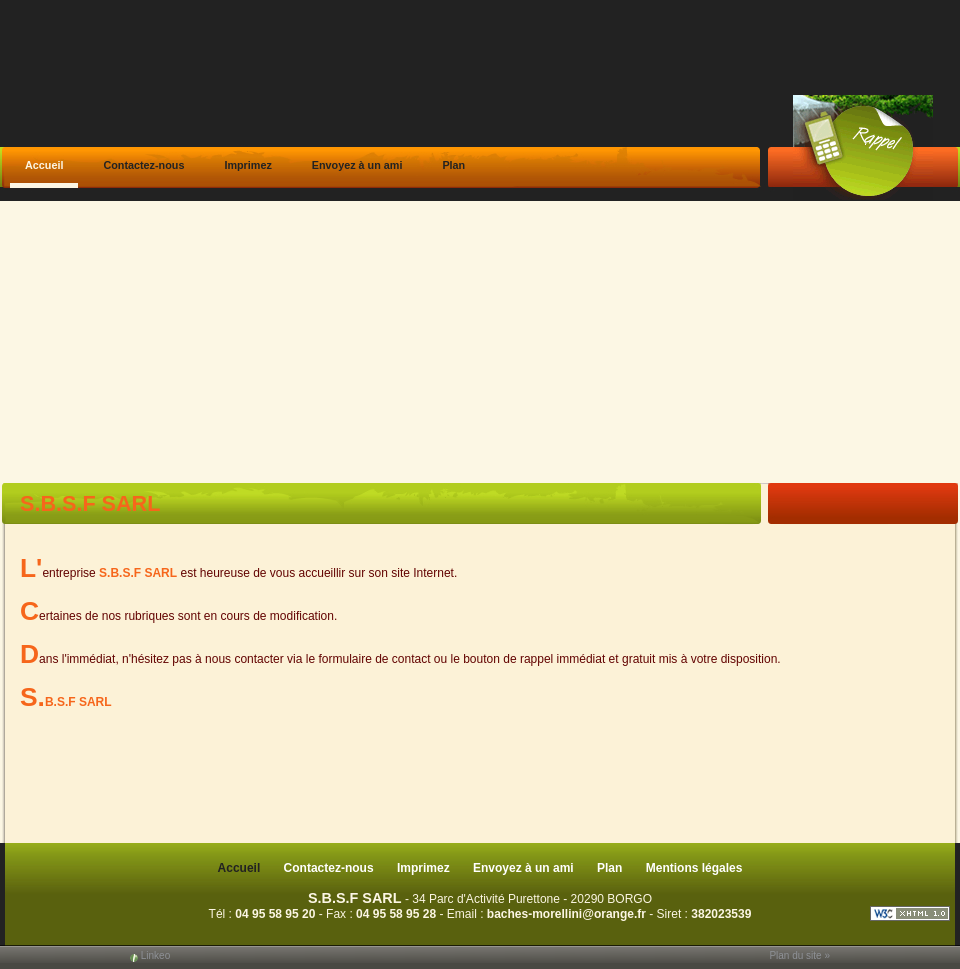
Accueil (44, 165)
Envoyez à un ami (357, 165)
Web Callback (863, 147)
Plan (453, 165)
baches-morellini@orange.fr (566, 914)
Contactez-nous (143, 165)
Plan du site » (799, 955)
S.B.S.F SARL (355, 898)
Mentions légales (694, 868)
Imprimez (247, 165)
